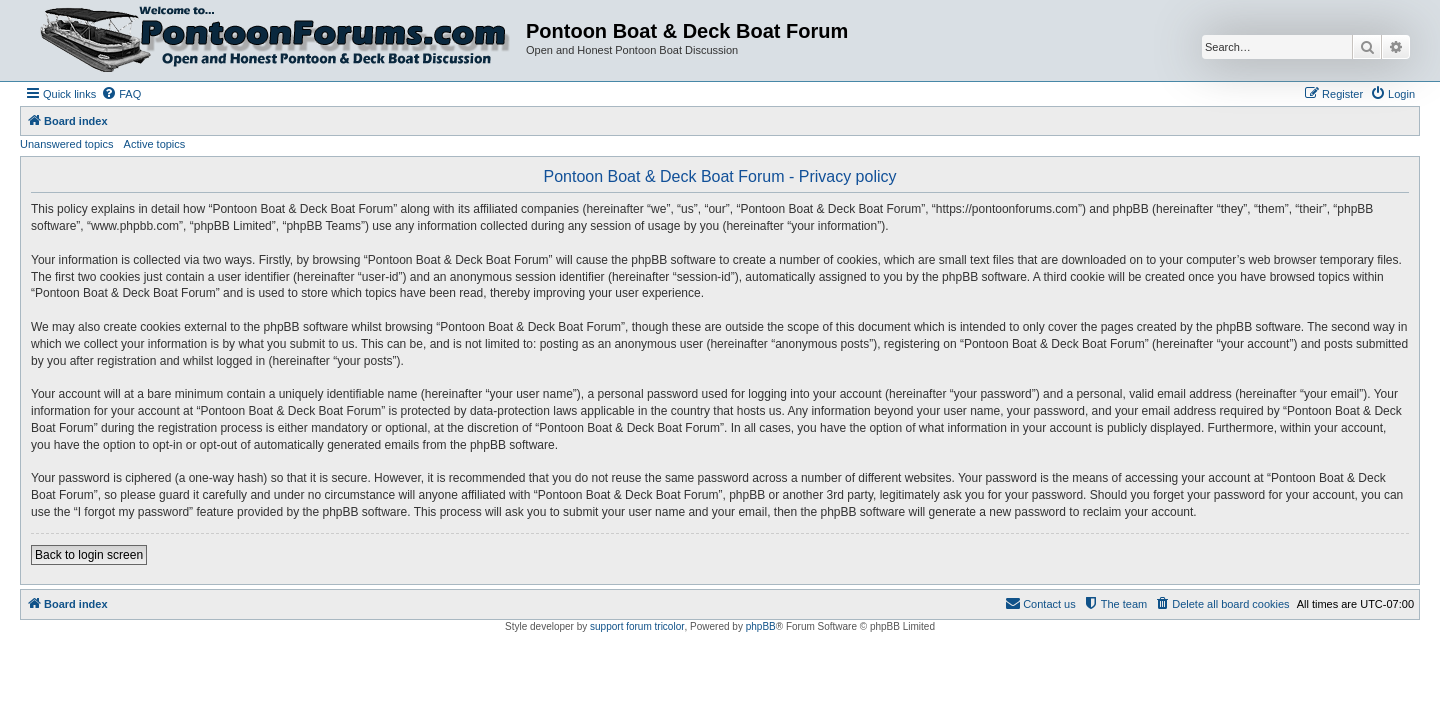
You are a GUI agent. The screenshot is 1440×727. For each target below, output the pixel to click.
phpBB (761, 626)
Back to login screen (89, 555)
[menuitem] (121, 94)
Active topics (155, 144)
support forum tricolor (637, 626)
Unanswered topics (67, 144)
